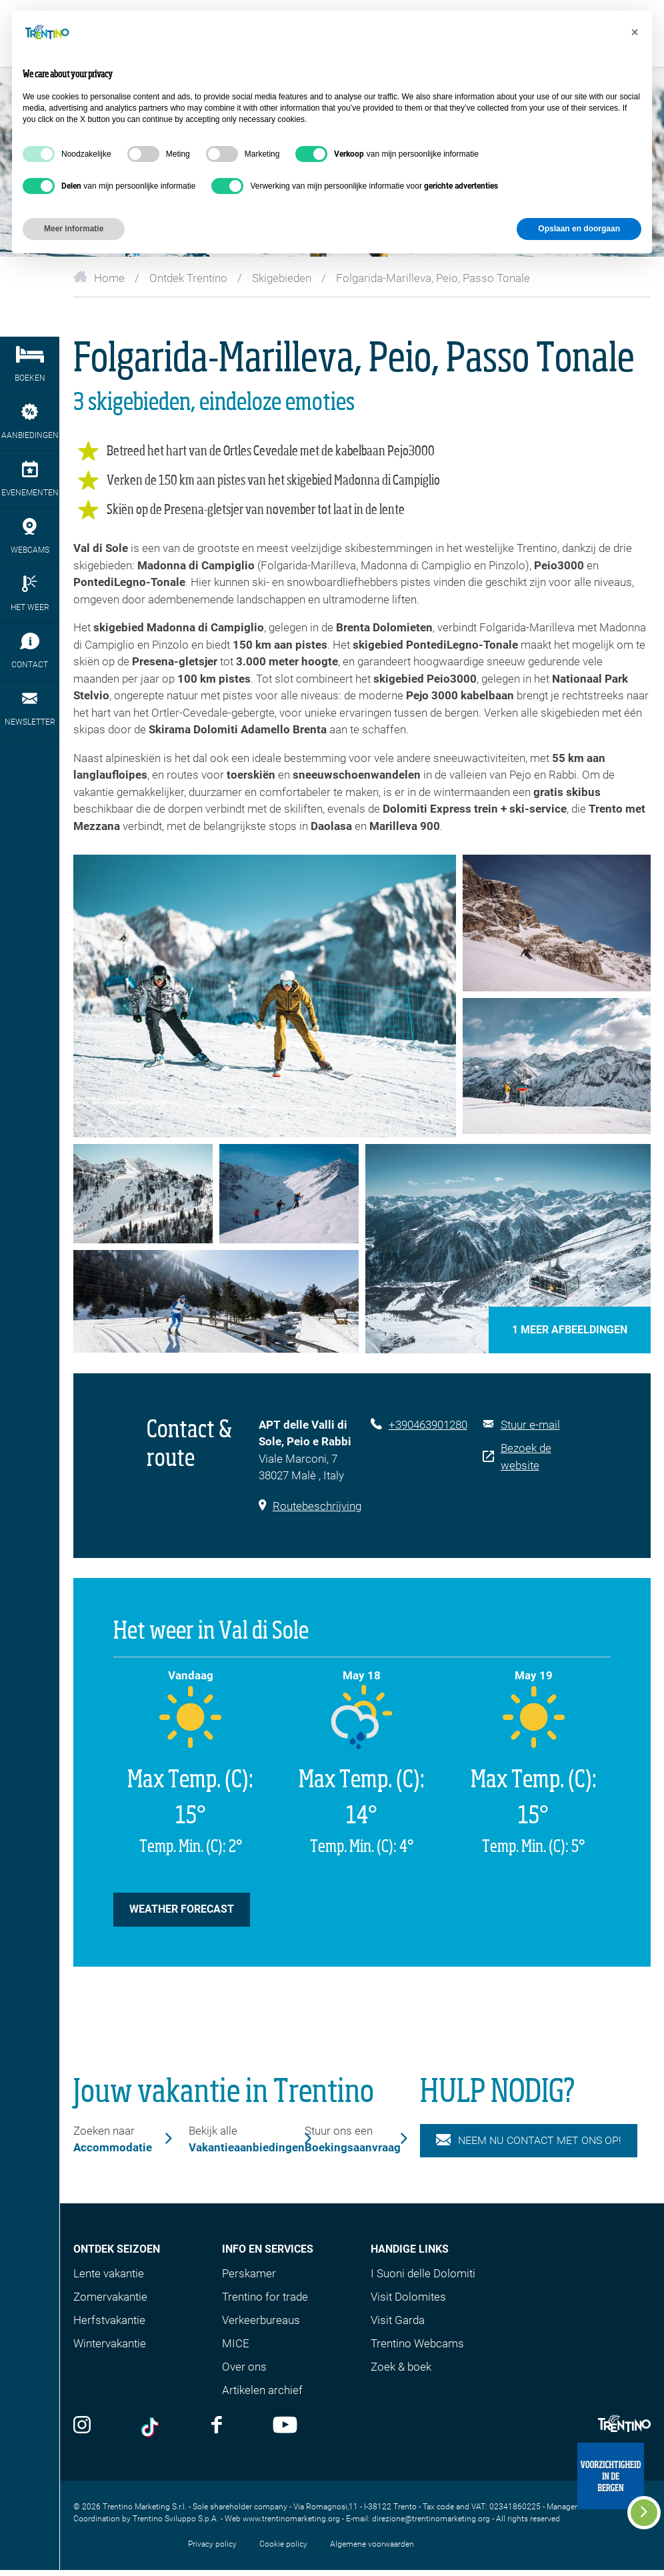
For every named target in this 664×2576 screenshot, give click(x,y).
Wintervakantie (109, 2343)
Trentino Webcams (417, 2343)
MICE (235, 2343)
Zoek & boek (401, 2366)
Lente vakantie (108, 2273)
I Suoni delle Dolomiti (423, 2273)
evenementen (29, 479)
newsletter (29, 708)
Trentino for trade (265, 2296)
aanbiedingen (29, 421)
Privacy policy (212, 2544)
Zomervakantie (110, 2296)
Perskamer (249, 2273)
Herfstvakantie (109, 2320)
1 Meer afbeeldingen (569, 1329)
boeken (29, 364)
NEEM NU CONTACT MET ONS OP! (528, 2140)
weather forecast (181, 1909)
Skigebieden (281, 278)
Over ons (244, 2366)
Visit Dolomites (408, 2296)
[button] (634, 32)
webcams (29, 536)
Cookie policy (283, 2544)
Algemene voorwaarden (372, 2544)
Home (99, 278)
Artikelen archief (262, 2390)
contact (29, 651)
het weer (29, 593)
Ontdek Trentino (188, 278)
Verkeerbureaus (261, 2320)
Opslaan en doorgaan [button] (579, 228)
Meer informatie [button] (73, 228)
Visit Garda (398, 2320)
